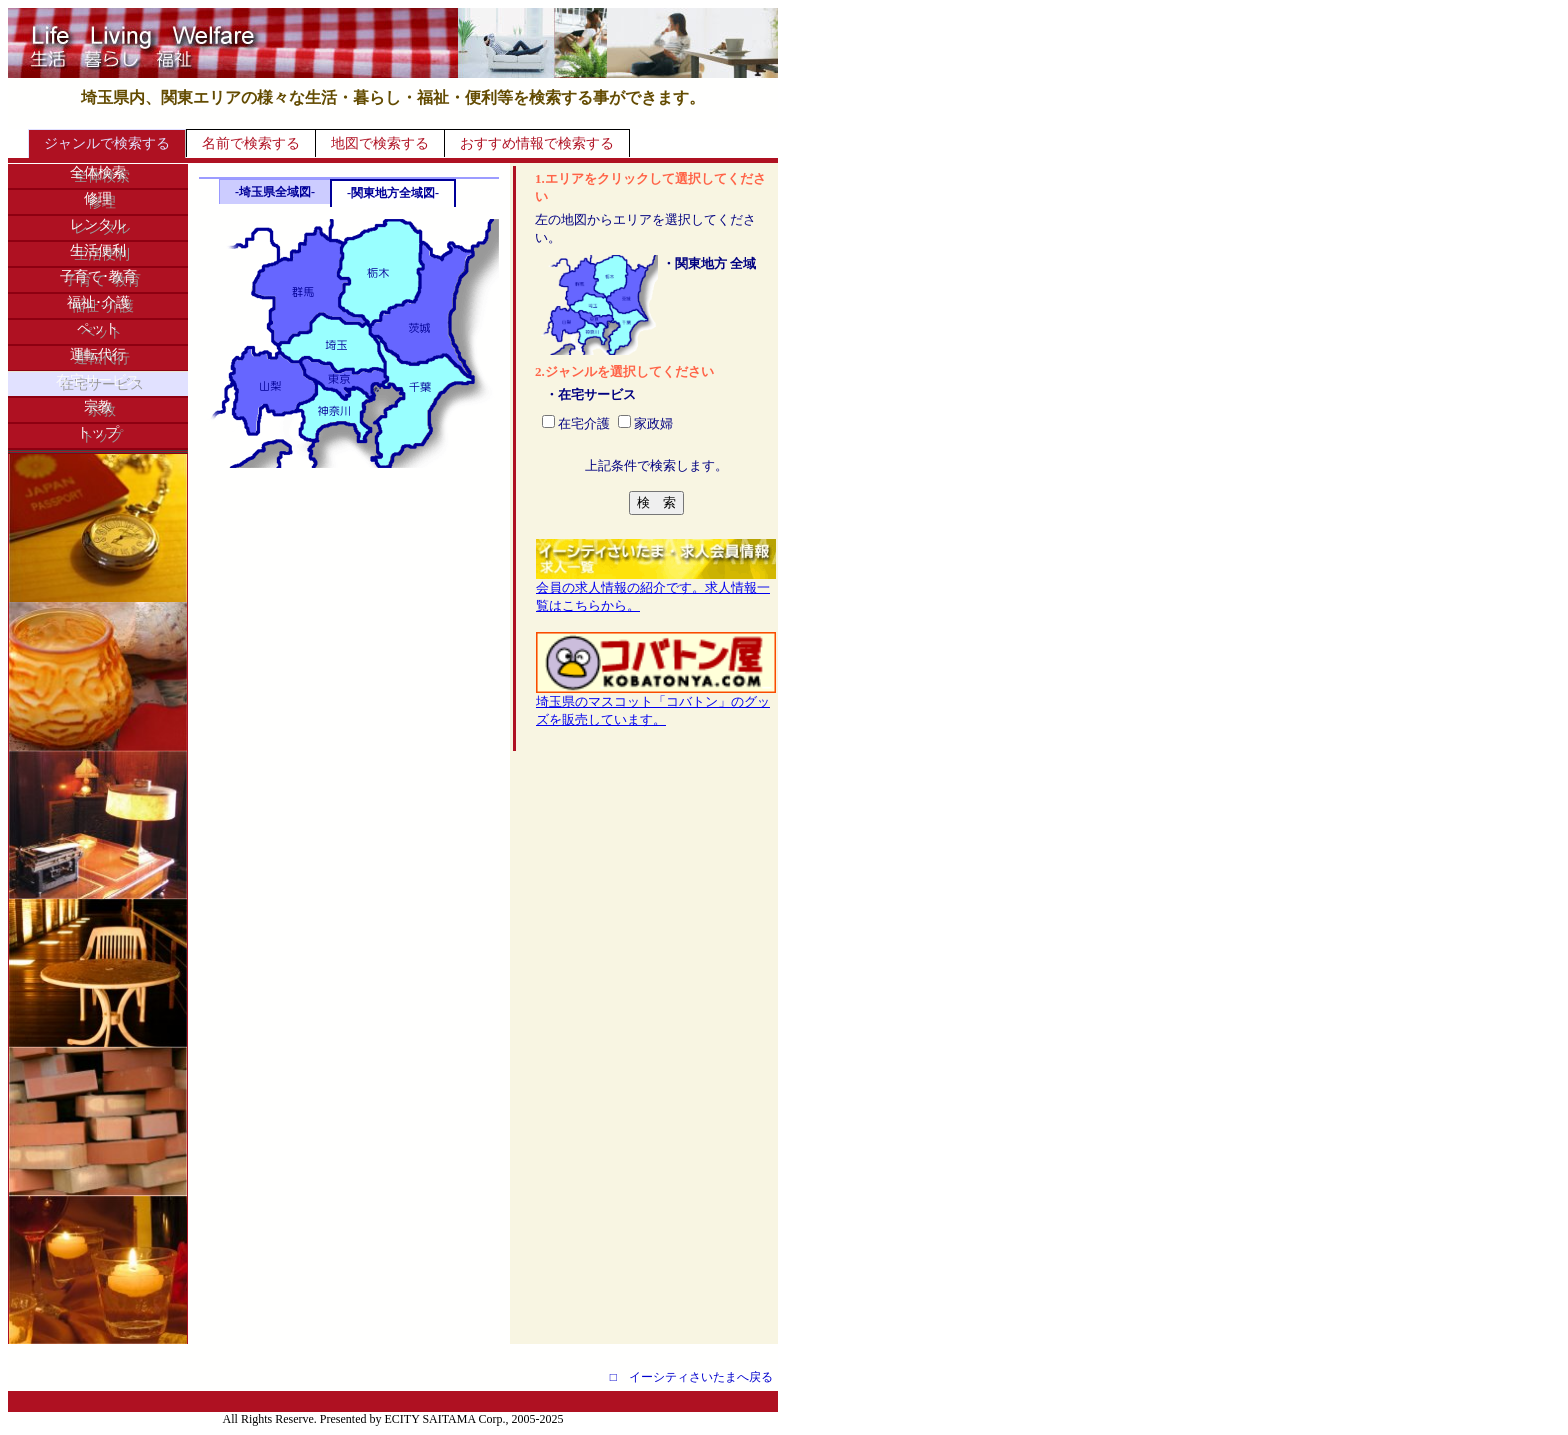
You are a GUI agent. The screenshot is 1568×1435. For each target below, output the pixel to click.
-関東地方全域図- (393, 193)
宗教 (98, 406)
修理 (98, 198)
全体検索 (98, 172)
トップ (98, 432)
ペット (98, 328)
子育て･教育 (98, 276)
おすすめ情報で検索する (537, 143)
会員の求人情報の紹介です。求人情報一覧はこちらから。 (656, 590)
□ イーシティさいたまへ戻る (691, 1377)
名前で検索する (251, 143)
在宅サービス (98, 380)
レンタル (98, 224)
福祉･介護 (98, 302)
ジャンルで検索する (107, 143)
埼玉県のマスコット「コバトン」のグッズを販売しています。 (656, 704)
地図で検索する (380, 143)
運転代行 (98, 354)
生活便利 (98, 250)
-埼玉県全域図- (275, 192)
